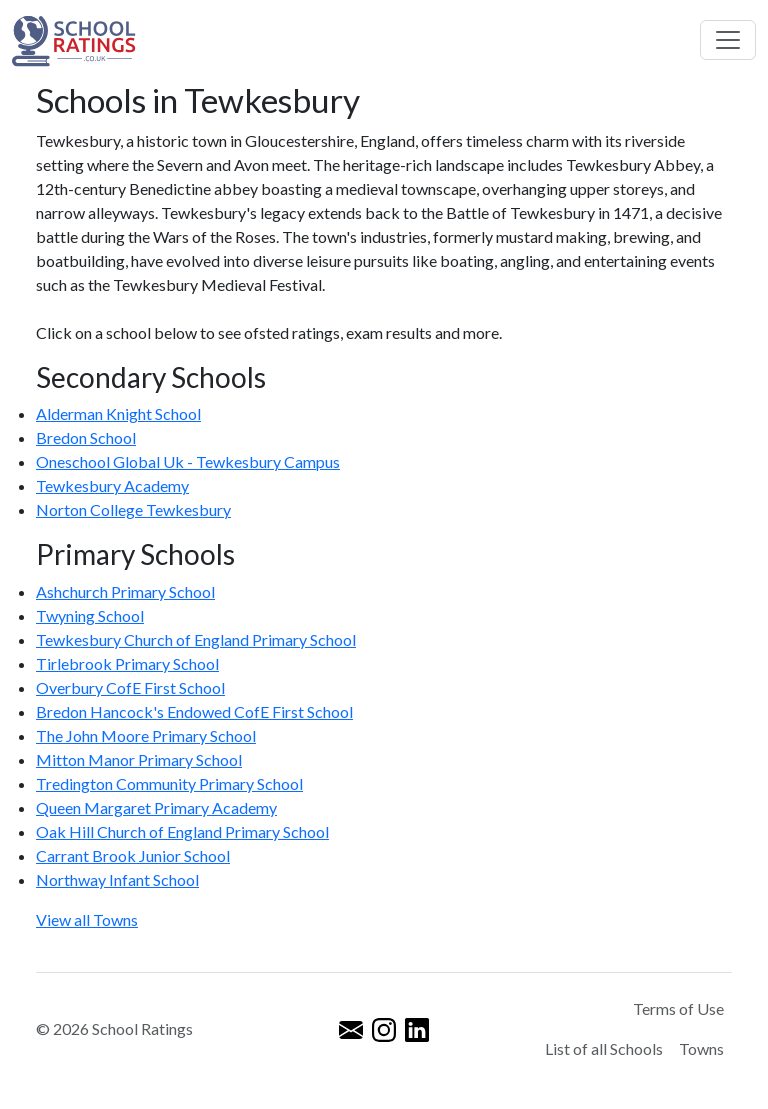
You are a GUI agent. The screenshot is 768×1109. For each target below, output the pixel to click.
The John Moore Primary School (146, 735)
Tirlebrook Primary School (127, 663)
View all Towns (87, 919)
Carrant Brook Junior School (133, 855)
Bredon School (86, 437)
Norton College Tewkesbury (133, 509)
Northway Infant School (117, 879)
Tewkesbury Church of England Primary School (196, 639)
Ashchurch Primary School (125, 591)
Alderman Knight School (118, 413)
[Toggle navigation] (728, 40)
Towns (701, 1048)
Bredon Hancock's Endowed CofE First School (194, 711)
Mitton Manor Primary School (139, 759)
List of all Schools (604, 1048)
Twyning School (90, 615)
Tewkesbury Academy (112, 485)
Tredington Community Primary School (169, 783)
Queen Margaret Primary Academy (156, 807)
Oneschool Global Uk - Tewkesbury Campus (188, 461)
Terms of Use (678, 1008)
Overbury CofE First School (130, 687)
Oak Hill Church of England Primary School (182, 831)
